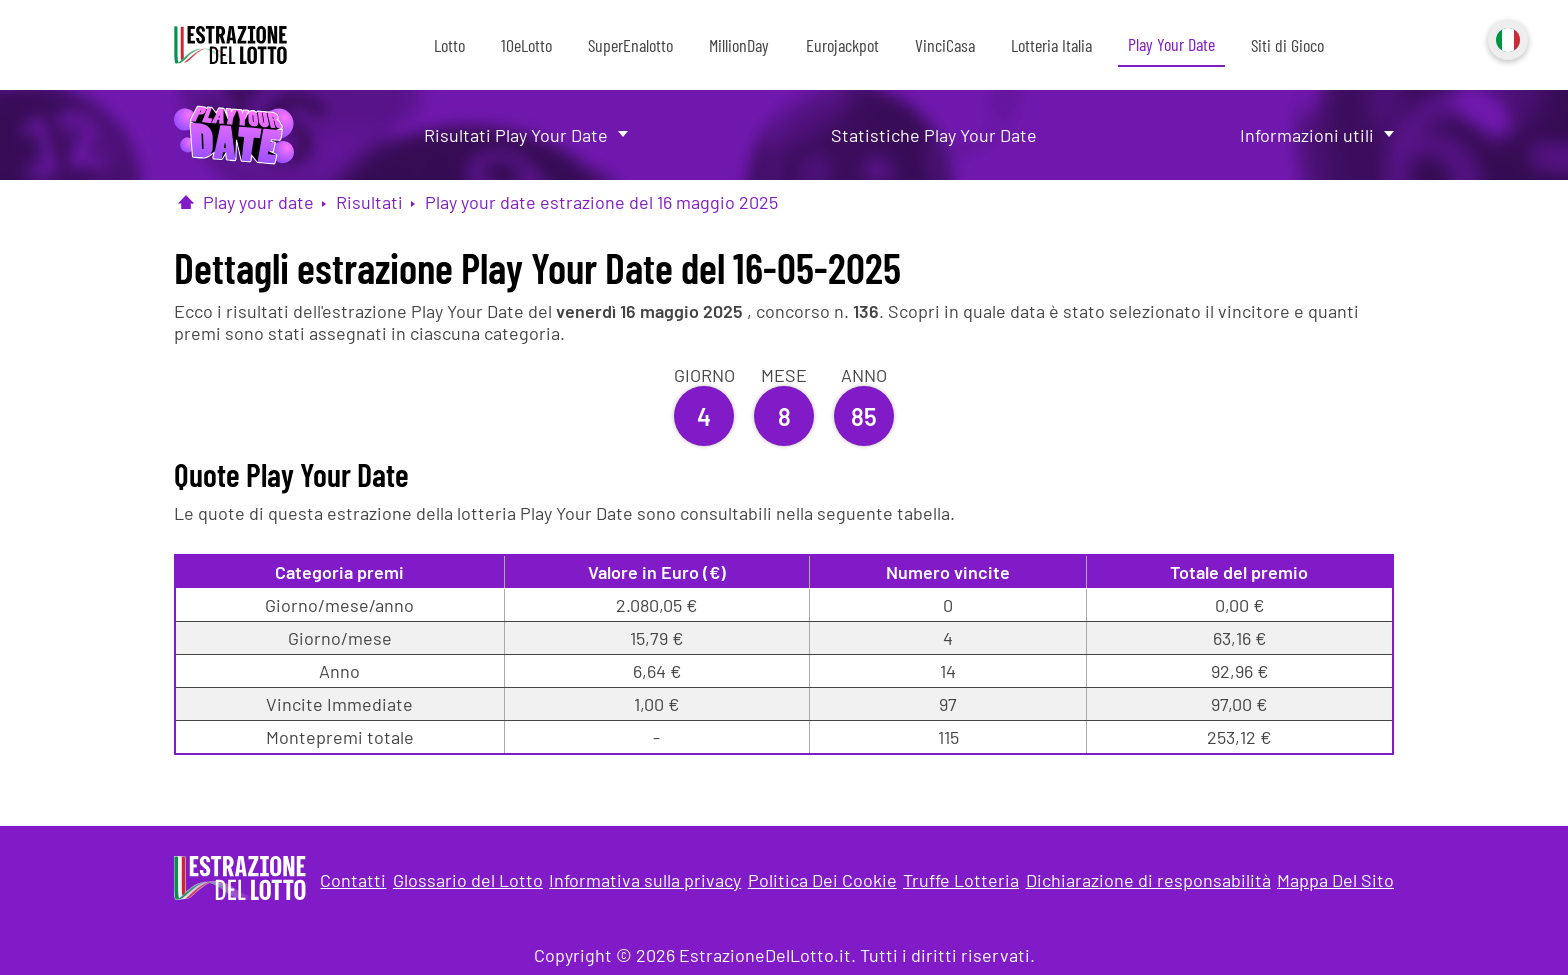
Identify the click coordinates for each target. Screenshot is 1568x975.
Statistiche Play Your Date (934, 135)
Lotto (449, 45)
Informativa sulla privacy (645, 880)
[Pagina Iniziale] (186, 202)
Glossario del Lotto (468, 880)
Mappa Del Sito (1335, 880)
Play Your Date (1171, 44)
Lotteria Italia (1051, 45)
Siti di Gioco (1287, 45)
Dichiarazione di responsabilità (1148, 880)
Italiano (1506, 38)
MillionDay (739, 45)
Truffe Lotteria (961, 880)
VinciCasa (945, 45)
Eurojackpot (842, 45)
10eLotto (526, 45)
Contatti (353, 880)
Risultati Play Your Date (516, 135)
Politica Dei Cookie (822, 880)
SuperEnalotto (630, 45)
